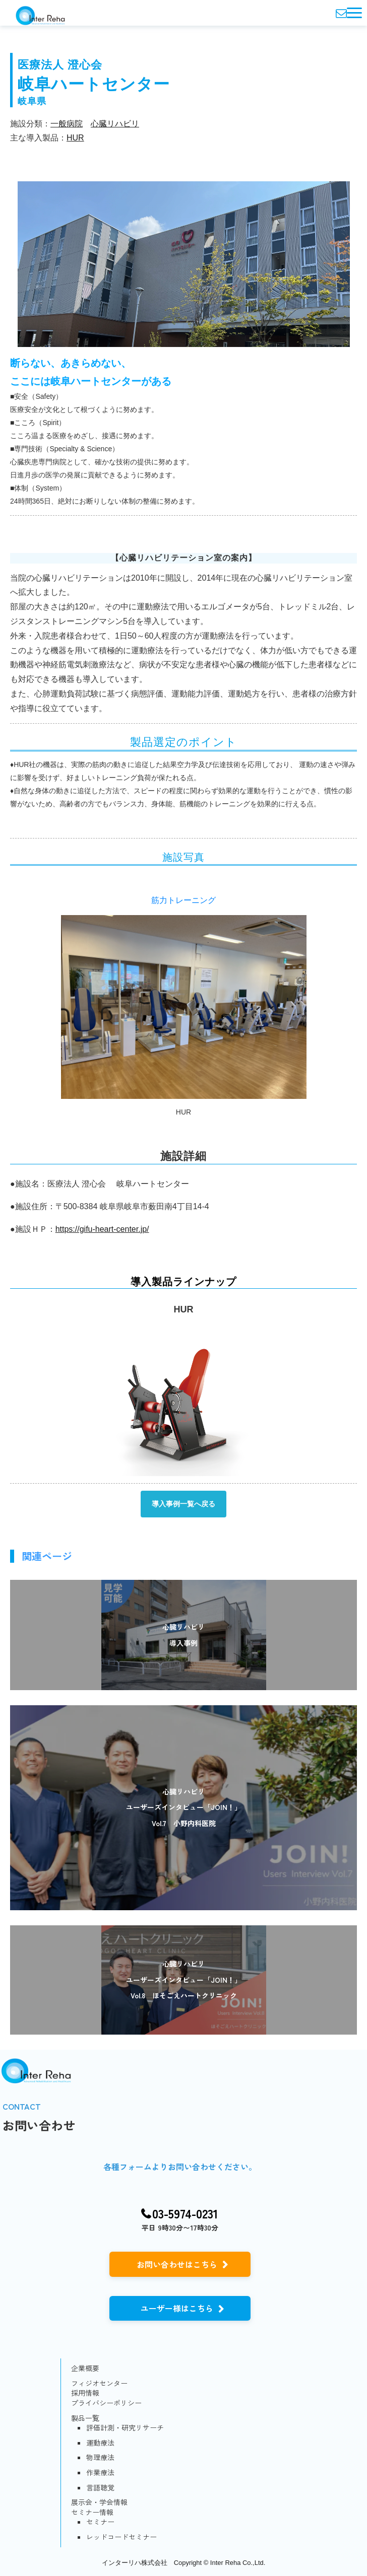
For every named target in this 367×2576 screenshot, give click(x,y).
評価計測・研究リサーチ (125, 2427)
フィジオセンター (99, 2383)
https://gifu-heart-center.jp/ (102, 1229)
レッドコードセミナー (121, 2537)
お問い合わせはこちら (177, 2264)
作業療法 (100, 2472)
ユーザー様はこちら (177, 2308)
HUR (75, 137)
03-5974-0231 (185, 2213)
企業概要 (85, 2368)
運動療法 (100, 2443)
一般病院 (66, 123)
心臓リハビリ (115, 123)
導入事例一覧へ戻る (183, 1504)
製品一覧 (85, 2418)
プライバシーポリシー (106, 2403)
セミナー (100, 2522)
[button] (354, 13)
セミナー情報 (92, 2512)
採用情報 (85, 2393)
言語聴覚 (100, 2487)
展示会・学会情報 (99, 2502)
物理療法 (100, 2457)
